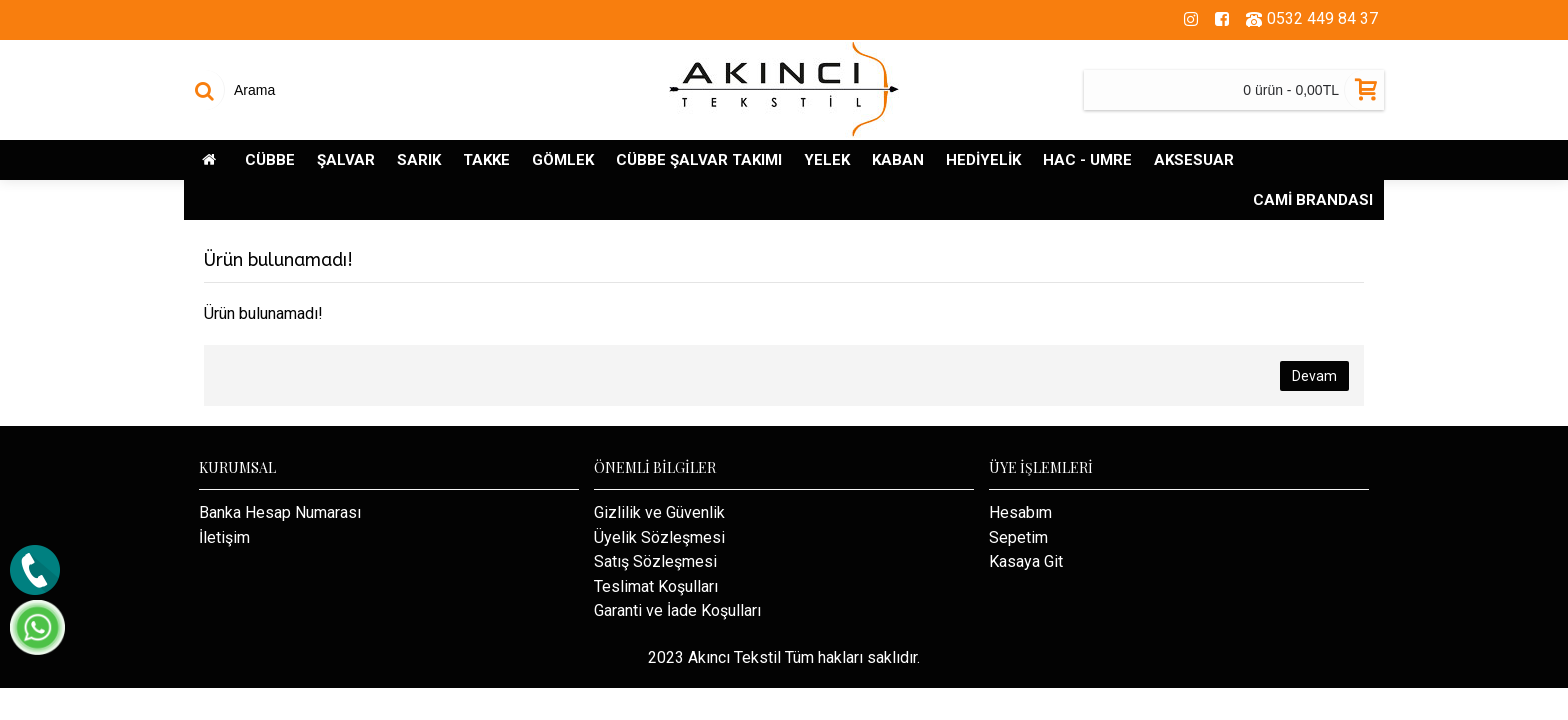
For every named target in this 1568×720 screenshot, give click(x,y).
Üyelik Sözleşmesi (659, 537)
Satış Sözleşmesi (655, 561)
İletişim (224, 537)
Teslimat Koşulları (656, 586)
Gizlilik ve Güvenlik (659, 512)
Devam (1314, 376)
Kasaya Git (1026, 561)
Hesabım (1020, 512)
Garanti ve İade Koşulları (677, 610)
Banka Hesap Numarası (280, 512)
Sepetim (1018, 537)
